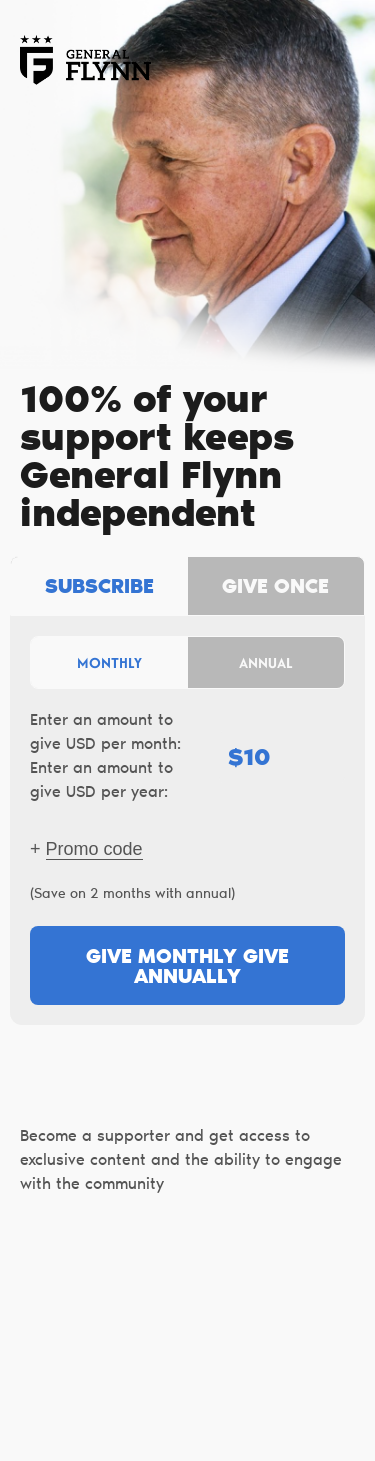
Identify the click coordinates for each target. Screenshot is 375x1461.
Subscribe (99, 588)
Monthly (109, 662)
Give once (275, 588)
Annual (266, 662)
